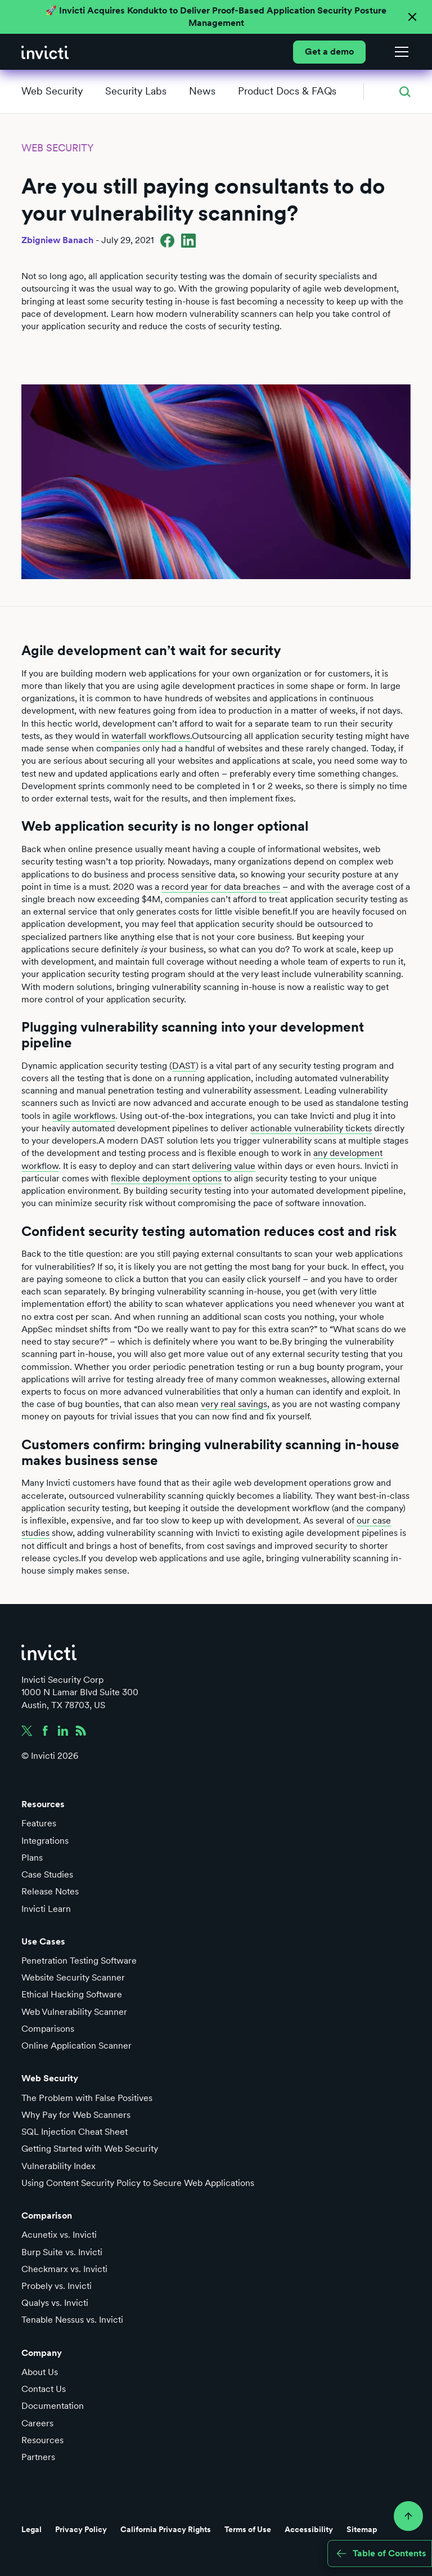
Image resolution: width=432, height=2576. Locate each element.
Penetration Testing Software (79, 1960)
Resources (42, 2440)
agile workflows (83, 1115)
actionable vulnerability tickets (311, 1128)
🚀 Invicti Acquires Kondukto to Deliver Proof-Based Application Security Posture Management (216, 16)
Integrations (45, 1840)
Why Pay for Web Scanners (75, 2114)
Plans (32, 1857)
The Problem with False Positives (86, 2098)
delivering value (223, 1166)
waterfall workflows (150, 736)
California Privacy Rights (165, 2529)
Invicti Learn (46, 1908)
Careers (37, 2423)
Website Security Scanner (73, 1977)
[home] (45, 52)
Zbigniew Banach (57, 240)
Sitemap (361, 2529)
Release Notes (50, 1891)
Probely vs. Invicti (56, 2286)
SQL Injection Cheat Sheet (74, 2131)
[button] (399, 51)
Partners (38, 2457)
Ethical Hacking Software (71, 1994)
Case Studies (47, 1874)
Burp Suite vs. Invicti (61, 2252)
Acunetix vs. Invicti (59, 2234)
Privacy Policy (81, 2529)
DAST (184, 1065)
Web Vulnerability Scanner (74, 2011)
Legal (31, 2529)
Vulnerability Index (58, 2166)
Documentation (52, 2405)
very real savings (234, 1404)
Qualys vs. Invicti (54, 2302)
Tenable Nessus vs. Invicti (72, 2319)
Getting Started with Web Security (89, 2148)
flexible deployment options (166, 1178)
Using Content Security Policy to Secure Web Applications (137, 2183)
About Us (39, 2372)
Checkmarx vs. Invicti (64, 2269)
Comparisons (47, 2028)
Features (38, 1823)
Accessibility (309, 2529)
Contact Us (43, 2389)
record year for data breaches (220, 886)
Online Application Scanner (76, 2045)
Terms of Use (247, 2529)
